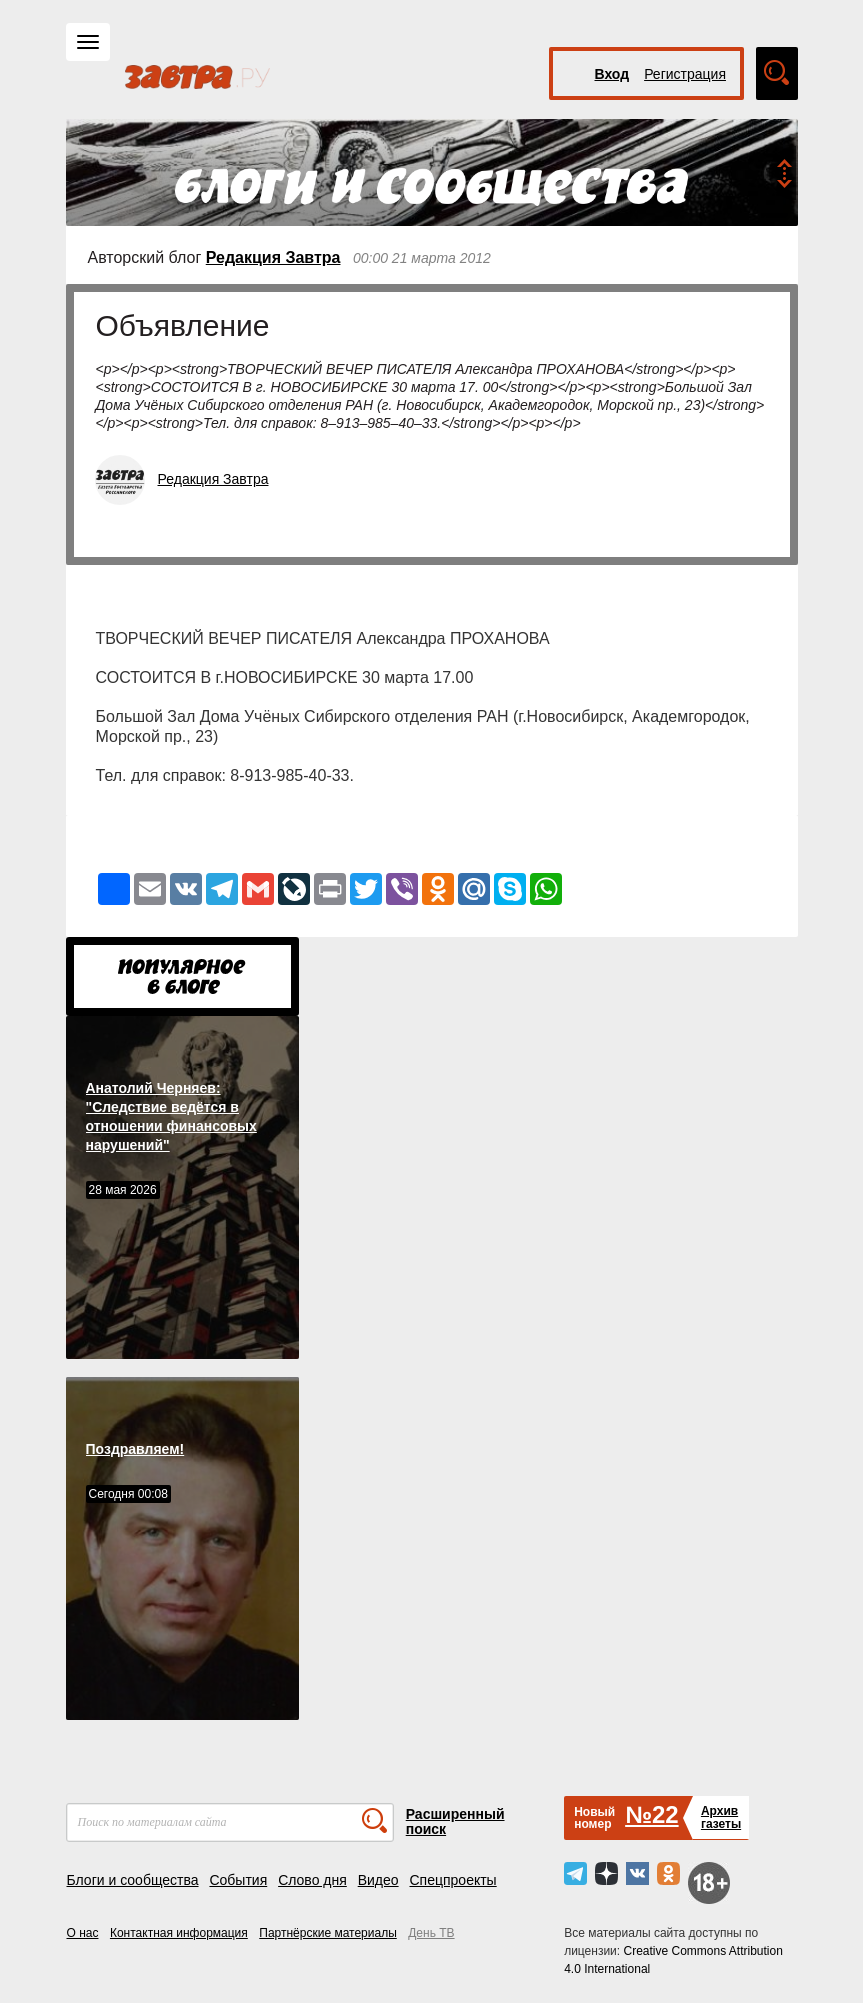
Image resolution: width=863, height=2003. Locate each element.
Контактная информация (179, 1933)
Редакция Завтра (273, 257)
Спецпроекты (452, 1880)
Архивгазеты (721, 1817)
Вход (612, 74)
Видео (378, 1880)
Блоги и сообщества (133, 1880)
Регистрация (685, 74)
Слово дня (312, 1880)
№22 (651, 1814)
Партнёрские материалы (328, 1933)
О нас (83, 1933)
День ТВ (431, 1933)
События (238, 1880)
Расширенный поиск (455, 1821)
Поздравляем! (135, 1449)
